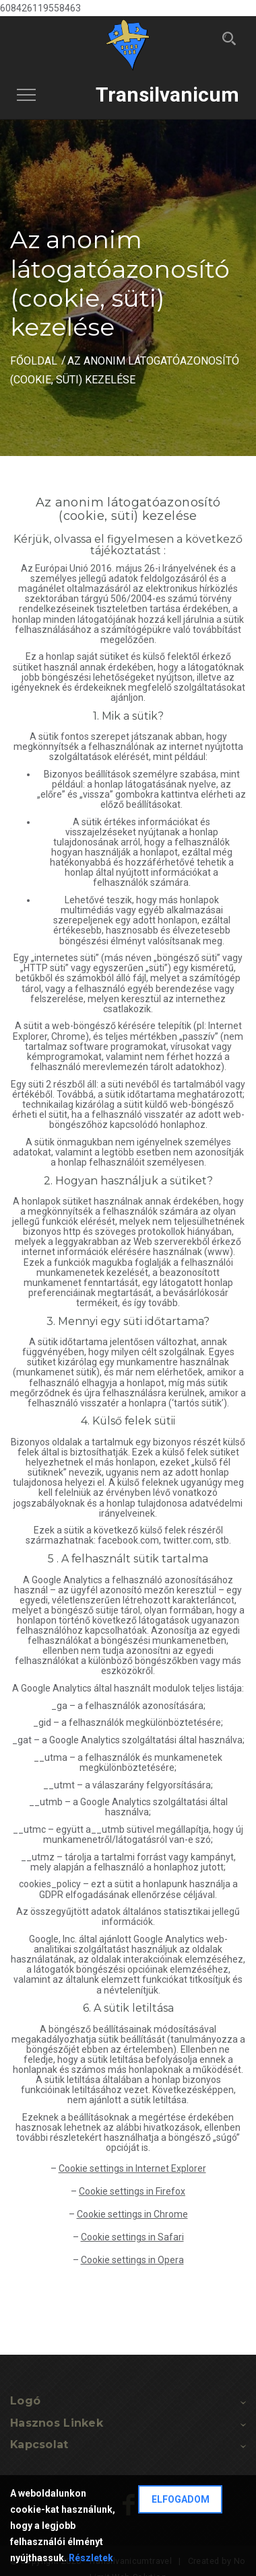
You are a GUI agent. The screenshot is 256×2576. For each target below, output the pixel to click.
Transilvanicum (167, 94)
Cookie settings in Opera (132, 2260)
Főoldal (33, 360)
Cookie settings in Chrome (132, 2214)
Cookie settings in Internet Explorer (132, 2168)
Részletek (91, 2557)
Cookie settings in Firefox (132, 2191)
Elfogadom (181, 2499)
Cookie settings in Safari (132, 2237)
